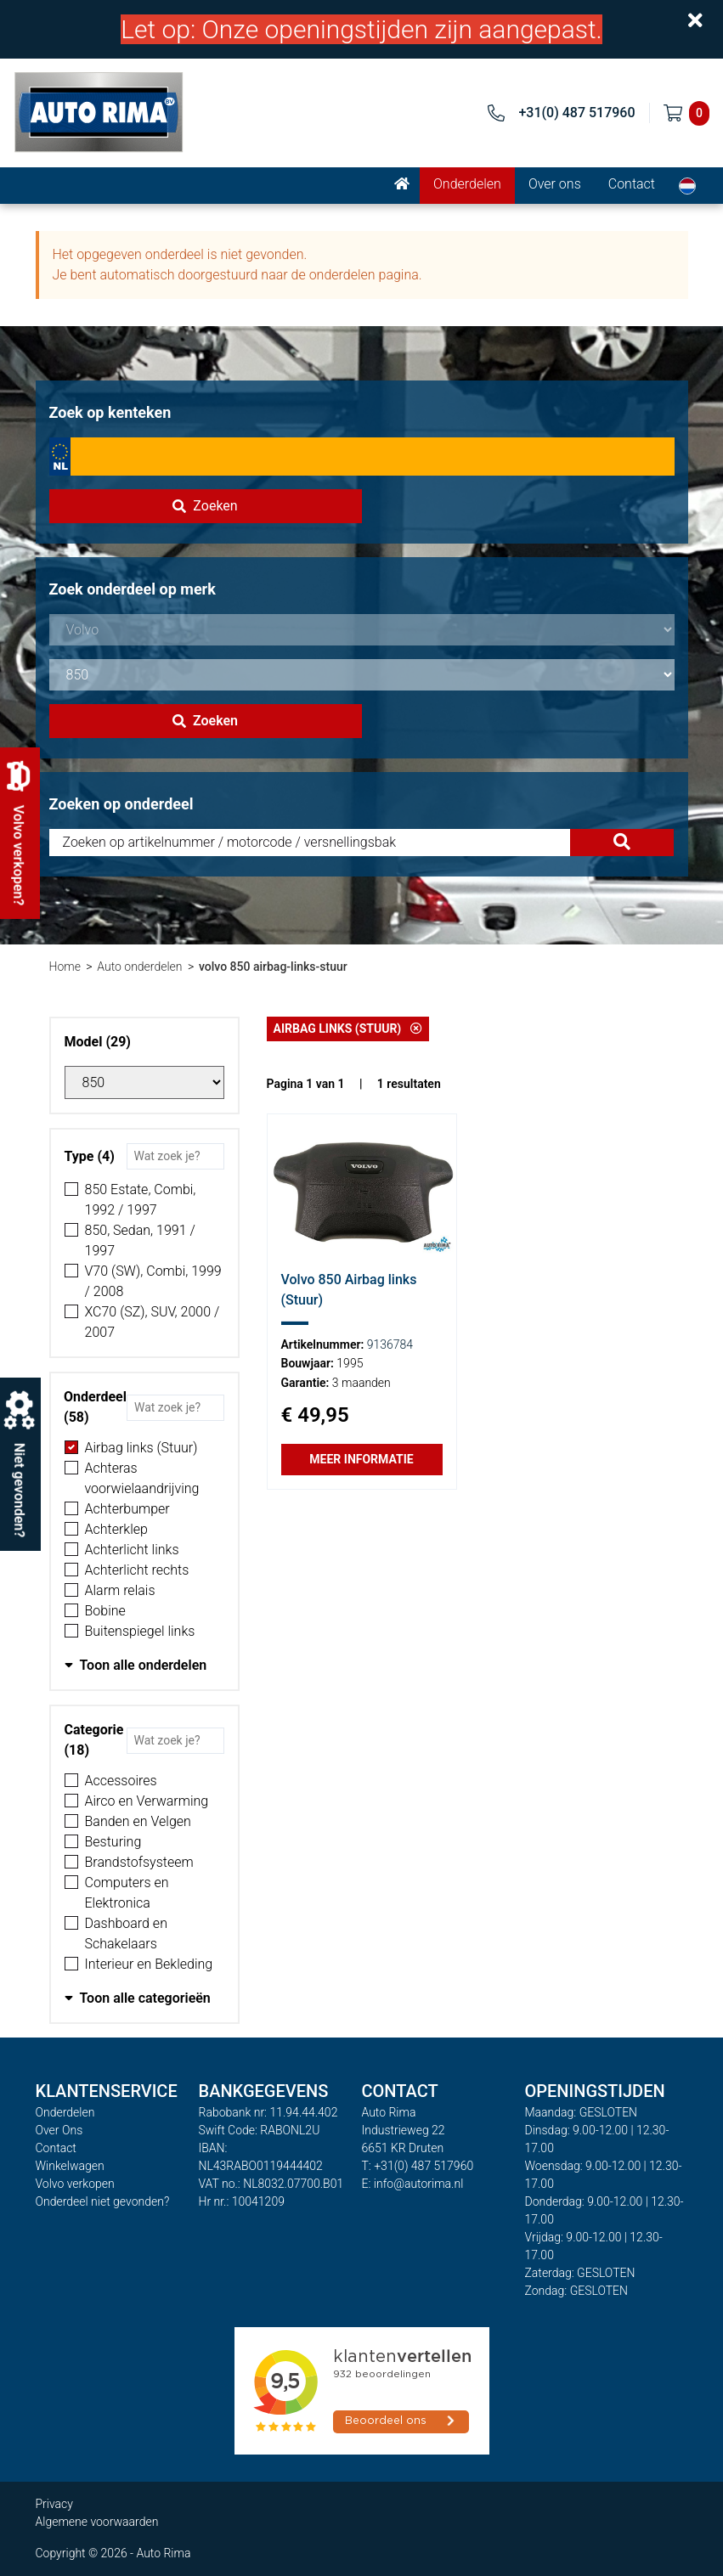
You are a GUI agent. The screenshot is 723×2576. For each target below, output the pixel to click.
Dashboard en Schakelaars (126, 1933)
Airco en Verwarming (147, 1801)
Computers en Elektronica (127, 1892)
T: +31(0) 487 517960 (418, 2166)
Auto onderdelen (139, 966)
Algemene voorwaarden (97, 2521)
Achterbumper (127, 1509)
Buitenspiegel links (140, 1631)
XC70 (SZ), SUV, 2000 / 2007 (152, 1322)
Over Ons (59, 2130)
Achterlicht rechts (137, 1570)
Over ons (554, 184)
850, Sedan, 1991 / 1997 (140, 1240)
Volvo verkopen (75, 2183)
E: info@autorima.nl (413, 2183)
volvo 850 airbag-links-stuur (273, 966)
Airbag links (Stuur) (141, 1448)
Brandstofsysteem (139, 1862)
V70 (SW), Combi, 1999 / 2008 (153, 1281)
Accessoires (121, 1781)
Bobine (105, 1611)
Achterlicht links (132, 1550)
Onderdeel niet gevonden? (103, 2201)
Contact (631, 184)
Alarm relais (120, 1590)
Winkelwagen (70, 2166)
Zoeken (204, 506)
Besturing (113, 1842)
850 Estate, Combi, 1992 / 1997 (140, 1199)
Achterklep (116, 1529)
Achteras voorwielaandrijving (142, 1478)
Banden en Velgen (138, 1821)
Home (65, 966)
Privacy (54, 2504)
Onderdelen (467, 184)
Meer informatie (361, 1459)
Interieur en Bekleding (149, 1964)
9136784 (390, 1344)
